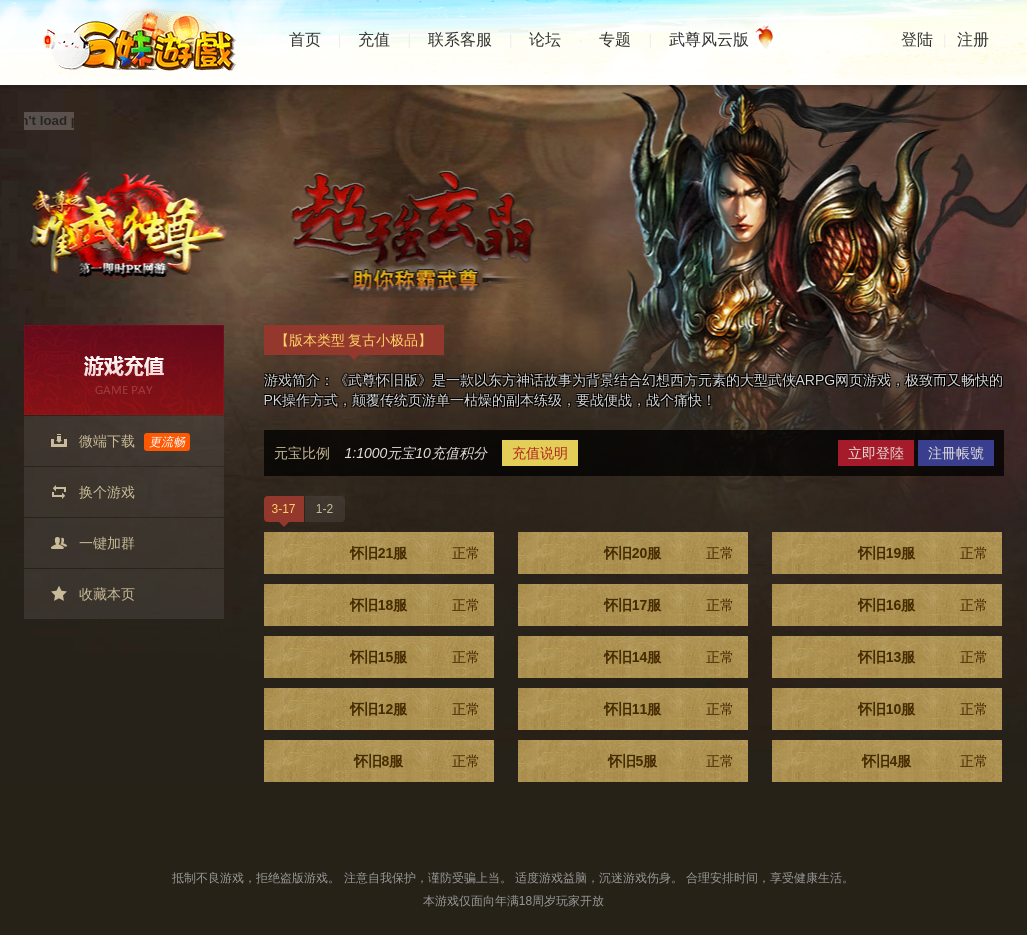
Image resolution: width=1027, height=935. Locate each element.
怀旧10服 (923, 709)
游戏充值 (124, 370)
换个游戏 (107, 492)
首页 (305, 39)
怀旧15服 (415, 657)
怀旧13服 (923, 657)
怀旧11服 (669, 709)
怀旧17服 (669, 605)
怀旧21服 (415, 553)
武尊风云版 (716, 40)
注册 (973, 39)
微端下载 (134, 442)
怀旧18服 (415, 605)
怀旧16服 (923, 605)
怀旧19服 (923, 553)
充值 (374, 39)
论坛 (545, 39)
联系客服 (460, 39)
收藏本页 (107, 594)
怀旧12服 (415, 709)
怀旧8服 (417, 761)
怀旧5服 (671, 761)
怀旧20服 (669, 553)
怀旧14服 (669, 657)
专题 (615, 39)
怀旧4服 (925, 761)
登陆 (917, 39)
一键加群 (107, 543)
